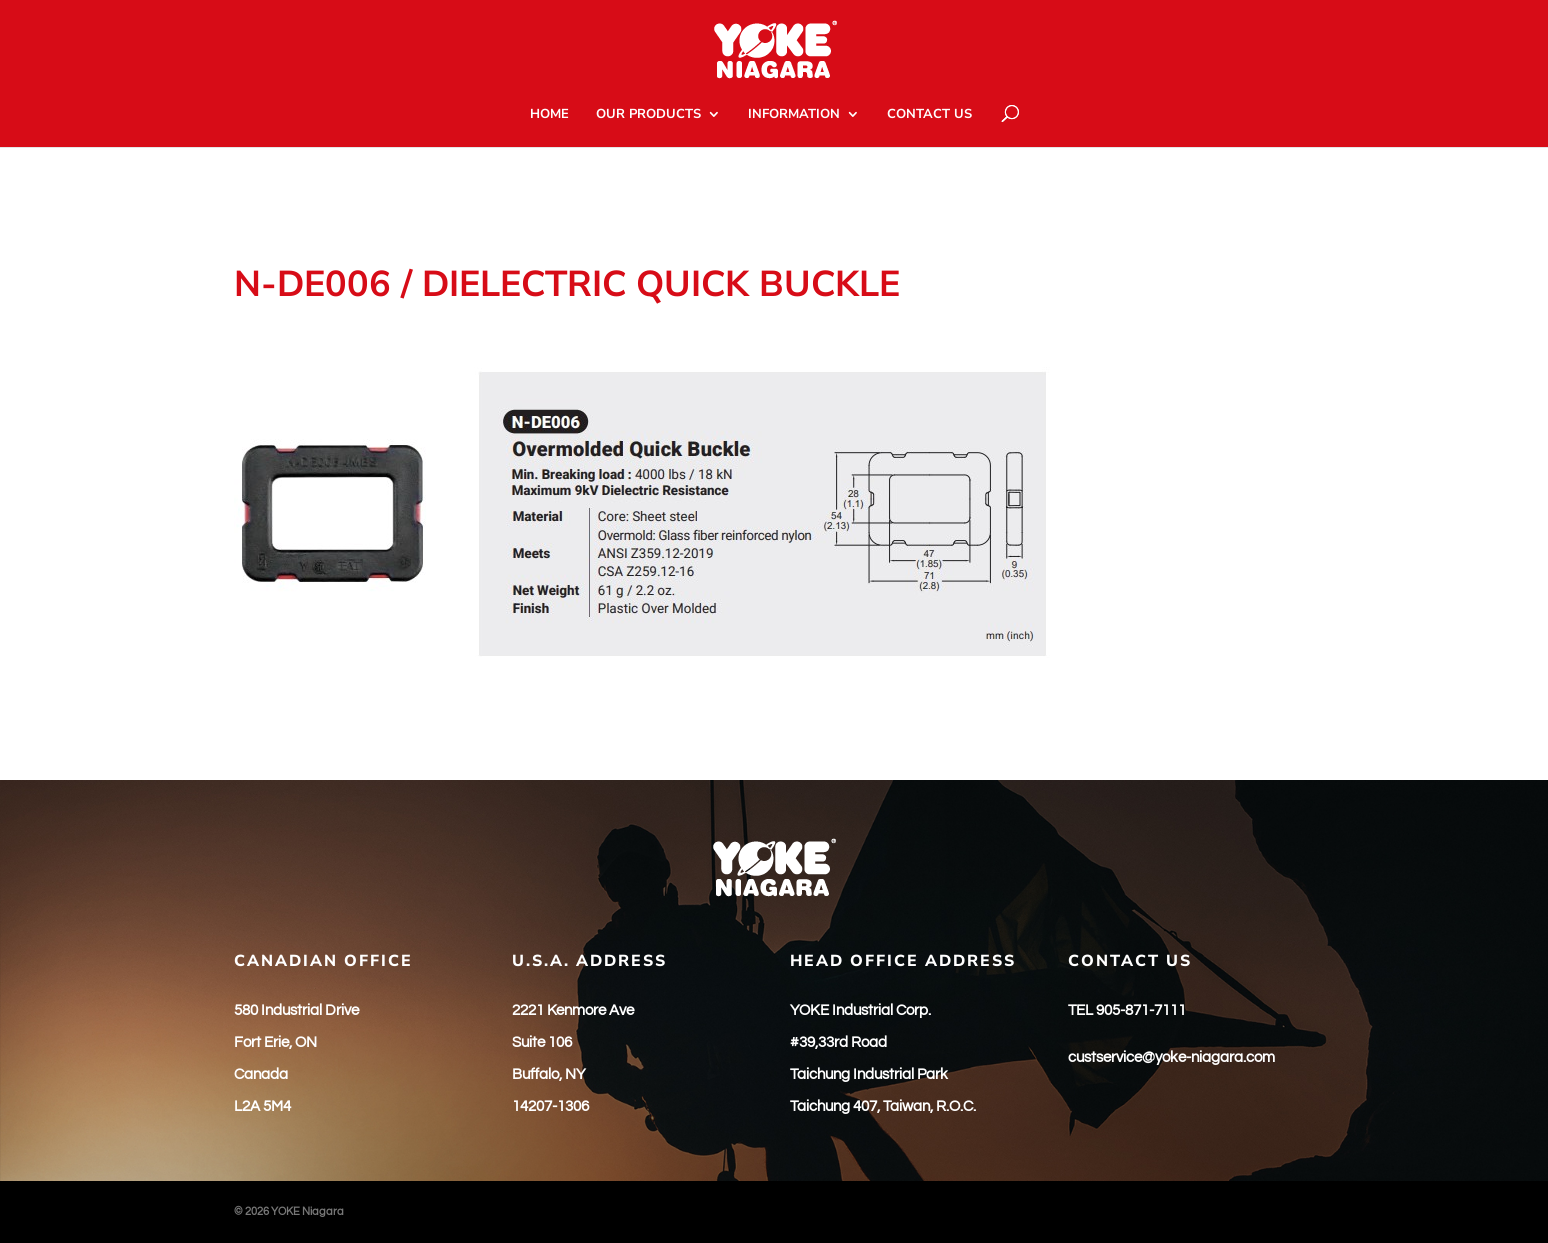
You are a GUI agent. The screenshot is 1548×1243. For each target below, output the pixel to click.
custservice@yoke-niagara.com (1171, 1057)
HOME (549, 115)
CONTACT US (929, 115)
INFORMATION (794, 115)
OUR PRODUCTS (648, 115)
